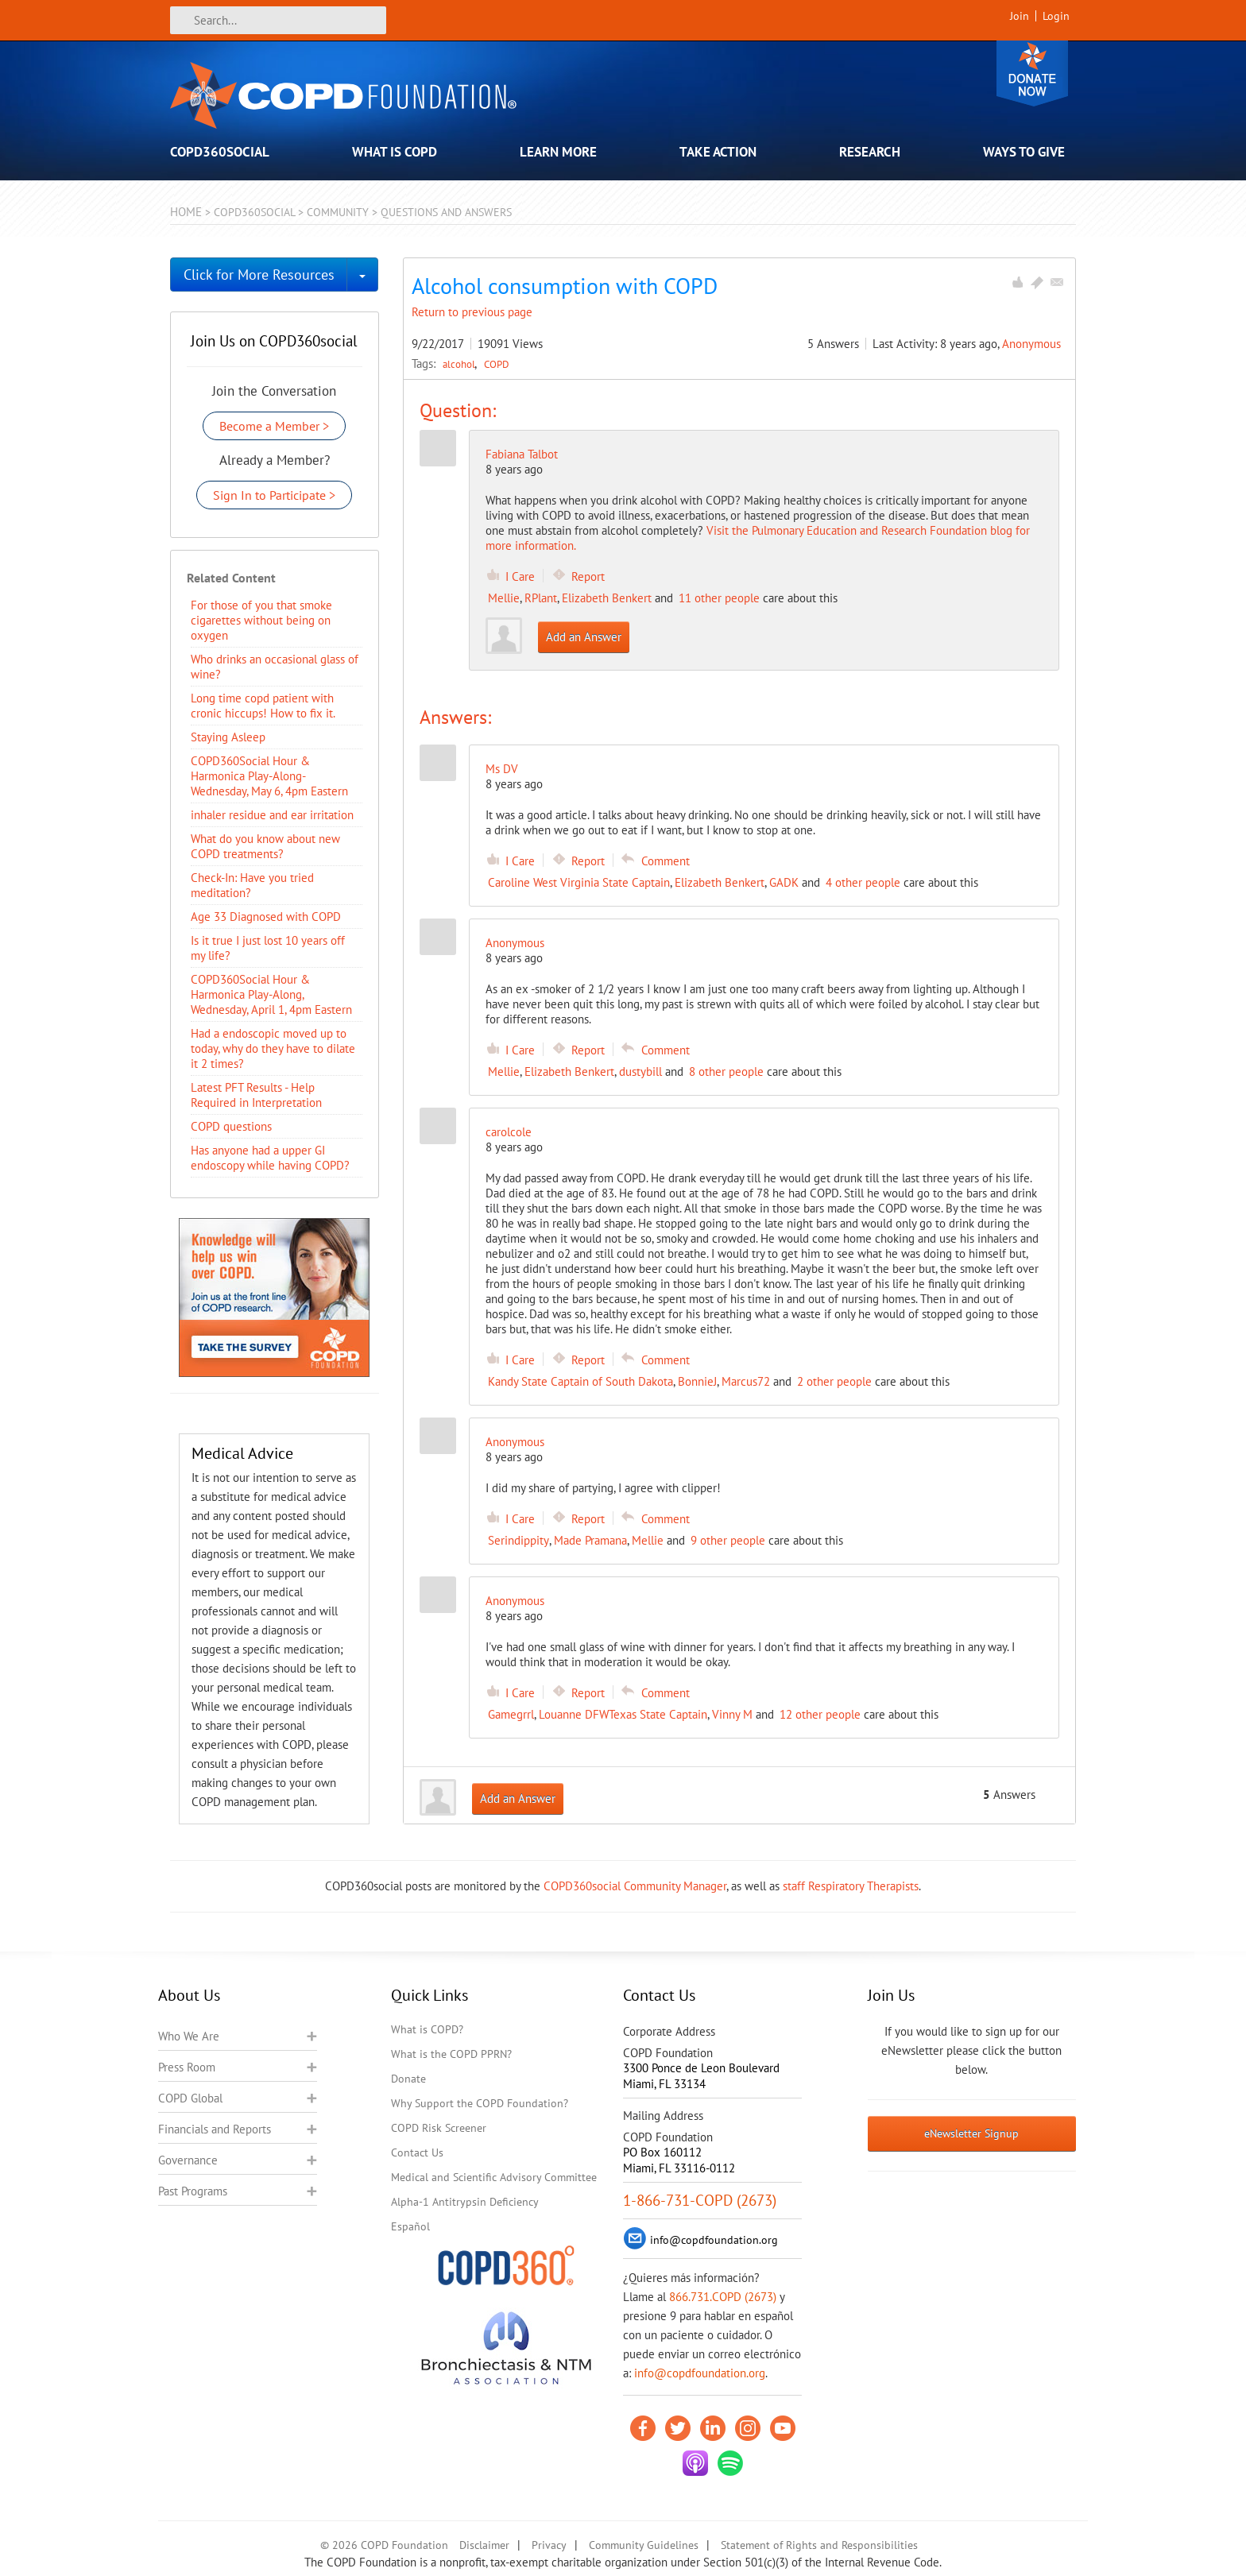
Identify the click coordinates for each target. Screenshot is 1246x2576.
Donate (1032, 73)
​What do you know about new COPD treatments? (265, 846)
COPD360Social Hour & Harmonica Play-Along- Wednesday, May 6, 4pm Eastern (269, 776)
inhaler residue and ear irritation (272, 814)
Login (1056, 15)
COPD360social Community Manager (635, 1885)
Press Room (186, 2067)
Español (410, 2226)
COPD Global (190, 2098)
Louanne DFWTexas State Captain (623, 1714)
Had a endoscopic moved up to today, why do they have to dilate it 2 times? (273, 1048)
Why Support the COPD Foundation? (479, 2103)
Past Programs (192, 2191)
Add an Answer (583, 636)
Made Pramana (590, 1540)
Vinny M (732, 1714)
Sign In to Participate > (274, 495)
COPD (496, 364)
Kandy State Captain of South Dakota (580, 1381)
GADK (784, 882)
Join (1019, 15)
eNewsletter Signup (971, 2133)
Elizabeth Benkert (607, 597)
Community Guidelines (643, 2545)
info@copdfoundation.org (699, 2373)
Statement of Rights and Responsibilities (819, 2545)
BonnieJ (697, 1381)
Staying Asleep (228, 737)
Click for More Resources (259, 274)
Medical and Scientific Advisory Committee (494, 2177)
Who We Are (188, 2036)
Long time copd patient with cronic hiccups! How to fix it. (263, 705)
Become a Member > (274, 426)
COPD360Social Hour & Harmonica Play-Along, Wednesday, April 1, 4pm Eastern (271, 994)
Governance (188, 2160)
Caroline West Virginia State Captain (579, 882)
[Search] (278, 20)
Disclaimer (484, 2545)
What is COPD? (427, 2029)
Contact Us (417, 2152)
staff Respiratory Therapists (851, 1885)
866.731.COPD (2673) (722, 2296)
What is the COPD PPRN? (451, 2054)
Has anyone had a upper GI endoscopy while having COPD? (270, 1158)
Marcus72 (746, 1381)
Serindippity (518, 1540)
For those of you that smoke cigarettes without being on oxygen (261, 620)
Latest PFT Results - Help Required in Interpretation (256, 1095)
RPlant (540, 597)
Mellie (504, 597)
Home (186, 211)
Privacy (549, 2545)
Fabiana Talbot (522, 454)
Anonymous (1031, 343)
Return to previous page (472, 311)
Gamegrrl (511, 1714)
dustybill (640, 1071)
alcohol (460, 364)
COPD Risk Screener (438, 2128)
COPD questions (231, 1126)
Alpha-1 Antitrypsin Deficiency (465, 2202)
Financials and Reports (214, 2129)
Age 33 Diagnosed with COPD (266, 916)
